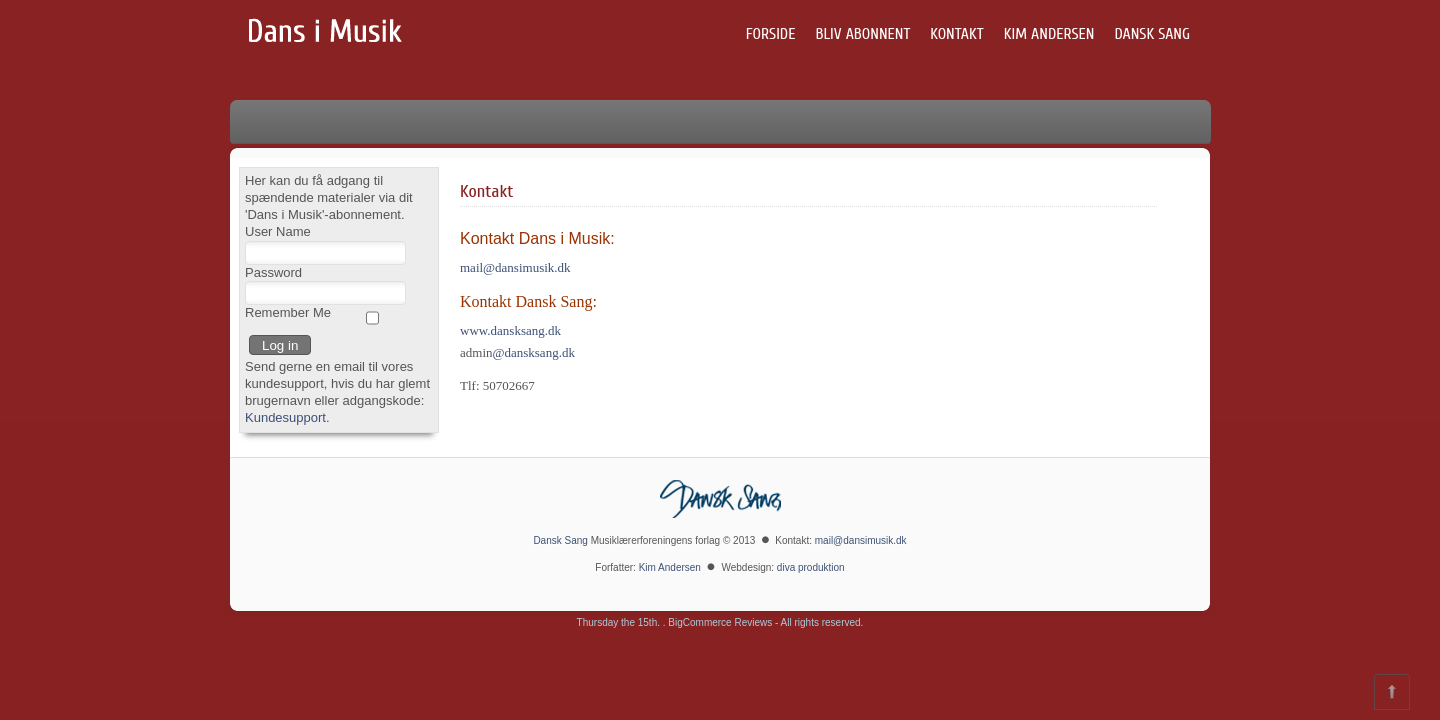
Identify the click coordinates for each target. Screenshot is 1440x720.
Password (273, 272)
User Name (278, 231)
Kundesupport (285, 417)
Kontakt (956, 34)
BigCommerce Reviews (720, 622)
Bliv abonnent (862, 34)
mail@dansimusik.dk (515, 267)
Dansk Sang (1152, 34)
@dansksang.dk (534, 352)
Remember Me (288, 312)
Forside (771, 34)
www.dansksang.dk (510, 330)
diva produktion (811, 567)
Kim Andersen (1049, 34)
